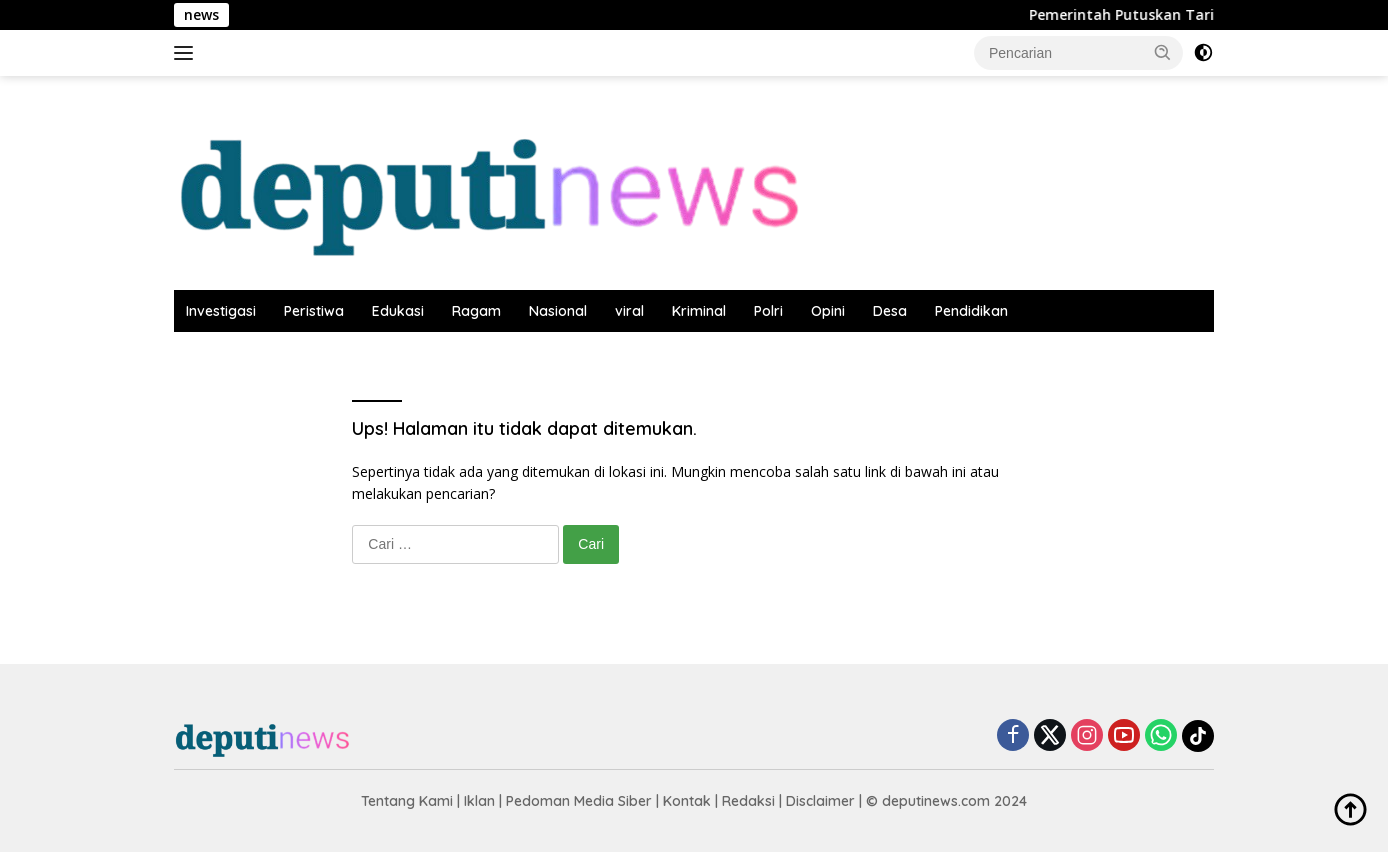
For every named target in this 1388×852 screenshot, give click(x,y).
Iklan (479, 801)
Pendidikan (971, 311)
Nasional (558, 311)
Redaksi (748, 801)
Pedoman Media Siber (579, 801)
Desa (890, 311)
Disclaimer (820, 801)
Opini (828, 311)
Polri (768, 311)
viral (629, 311)
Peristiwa (314, 311)
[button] (1163, 52)
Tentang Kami (407, 801)
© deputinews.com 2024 (946, 801)
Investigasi (221, 311)
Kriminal (699, 311)
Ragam (476, 311)
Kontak (687, 801)
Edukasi (398, 311)
